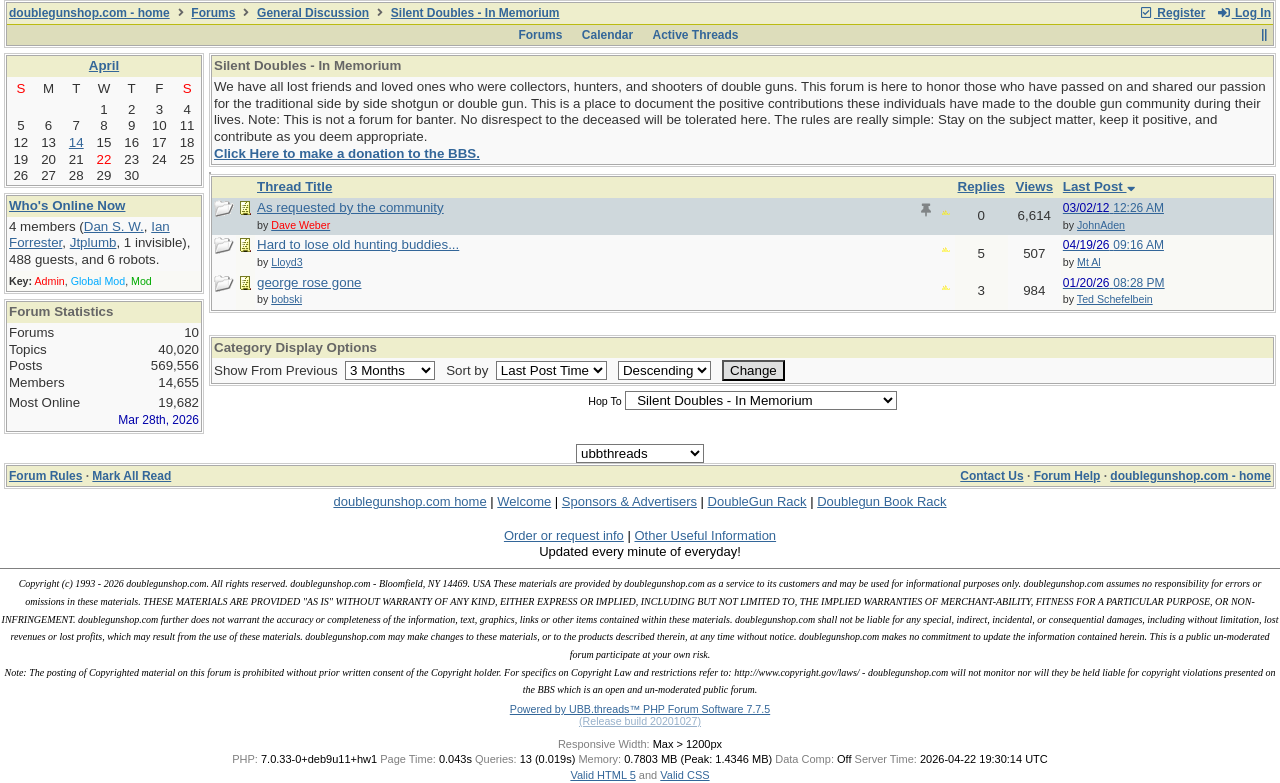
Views (1035, 186)
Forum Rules (45, 476)
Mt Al (1089, 262)
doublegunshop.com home (409, 501)
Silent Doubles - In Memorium (475, 13)
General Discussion (313, 13)
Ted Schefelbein (1115, 299)
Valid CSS (684, 775)
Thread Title (294, 186)
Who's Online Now (67, 205)
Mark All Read (131, 476)
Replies (981, 186)
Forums (213, 13)
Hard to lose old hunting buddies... (358, 244)
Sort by (469, 370)
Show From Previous (277, 370)
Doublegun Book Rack (881, 501)
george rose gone (309, 282)
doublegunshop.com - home (89, 13)
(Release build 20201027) (640, 721)
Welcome (524, 501)
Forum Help (1067, 476)
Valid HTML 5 (602, 775)
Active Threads (696, 35)
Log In (1244, 13)
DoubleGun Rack (757, 501)
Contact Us (991, 476)
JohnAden (1101, 225)
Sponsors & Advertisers (629, 501)
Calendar (607, 35)
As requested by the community (350, 207)
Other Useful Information (705, 535)
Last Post (1099, 186)
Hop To (605, 401)
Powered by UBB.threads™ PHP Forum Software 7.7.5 (640, 709)
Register (1172, 13)
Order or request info (564, 535)
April (104, 65)
